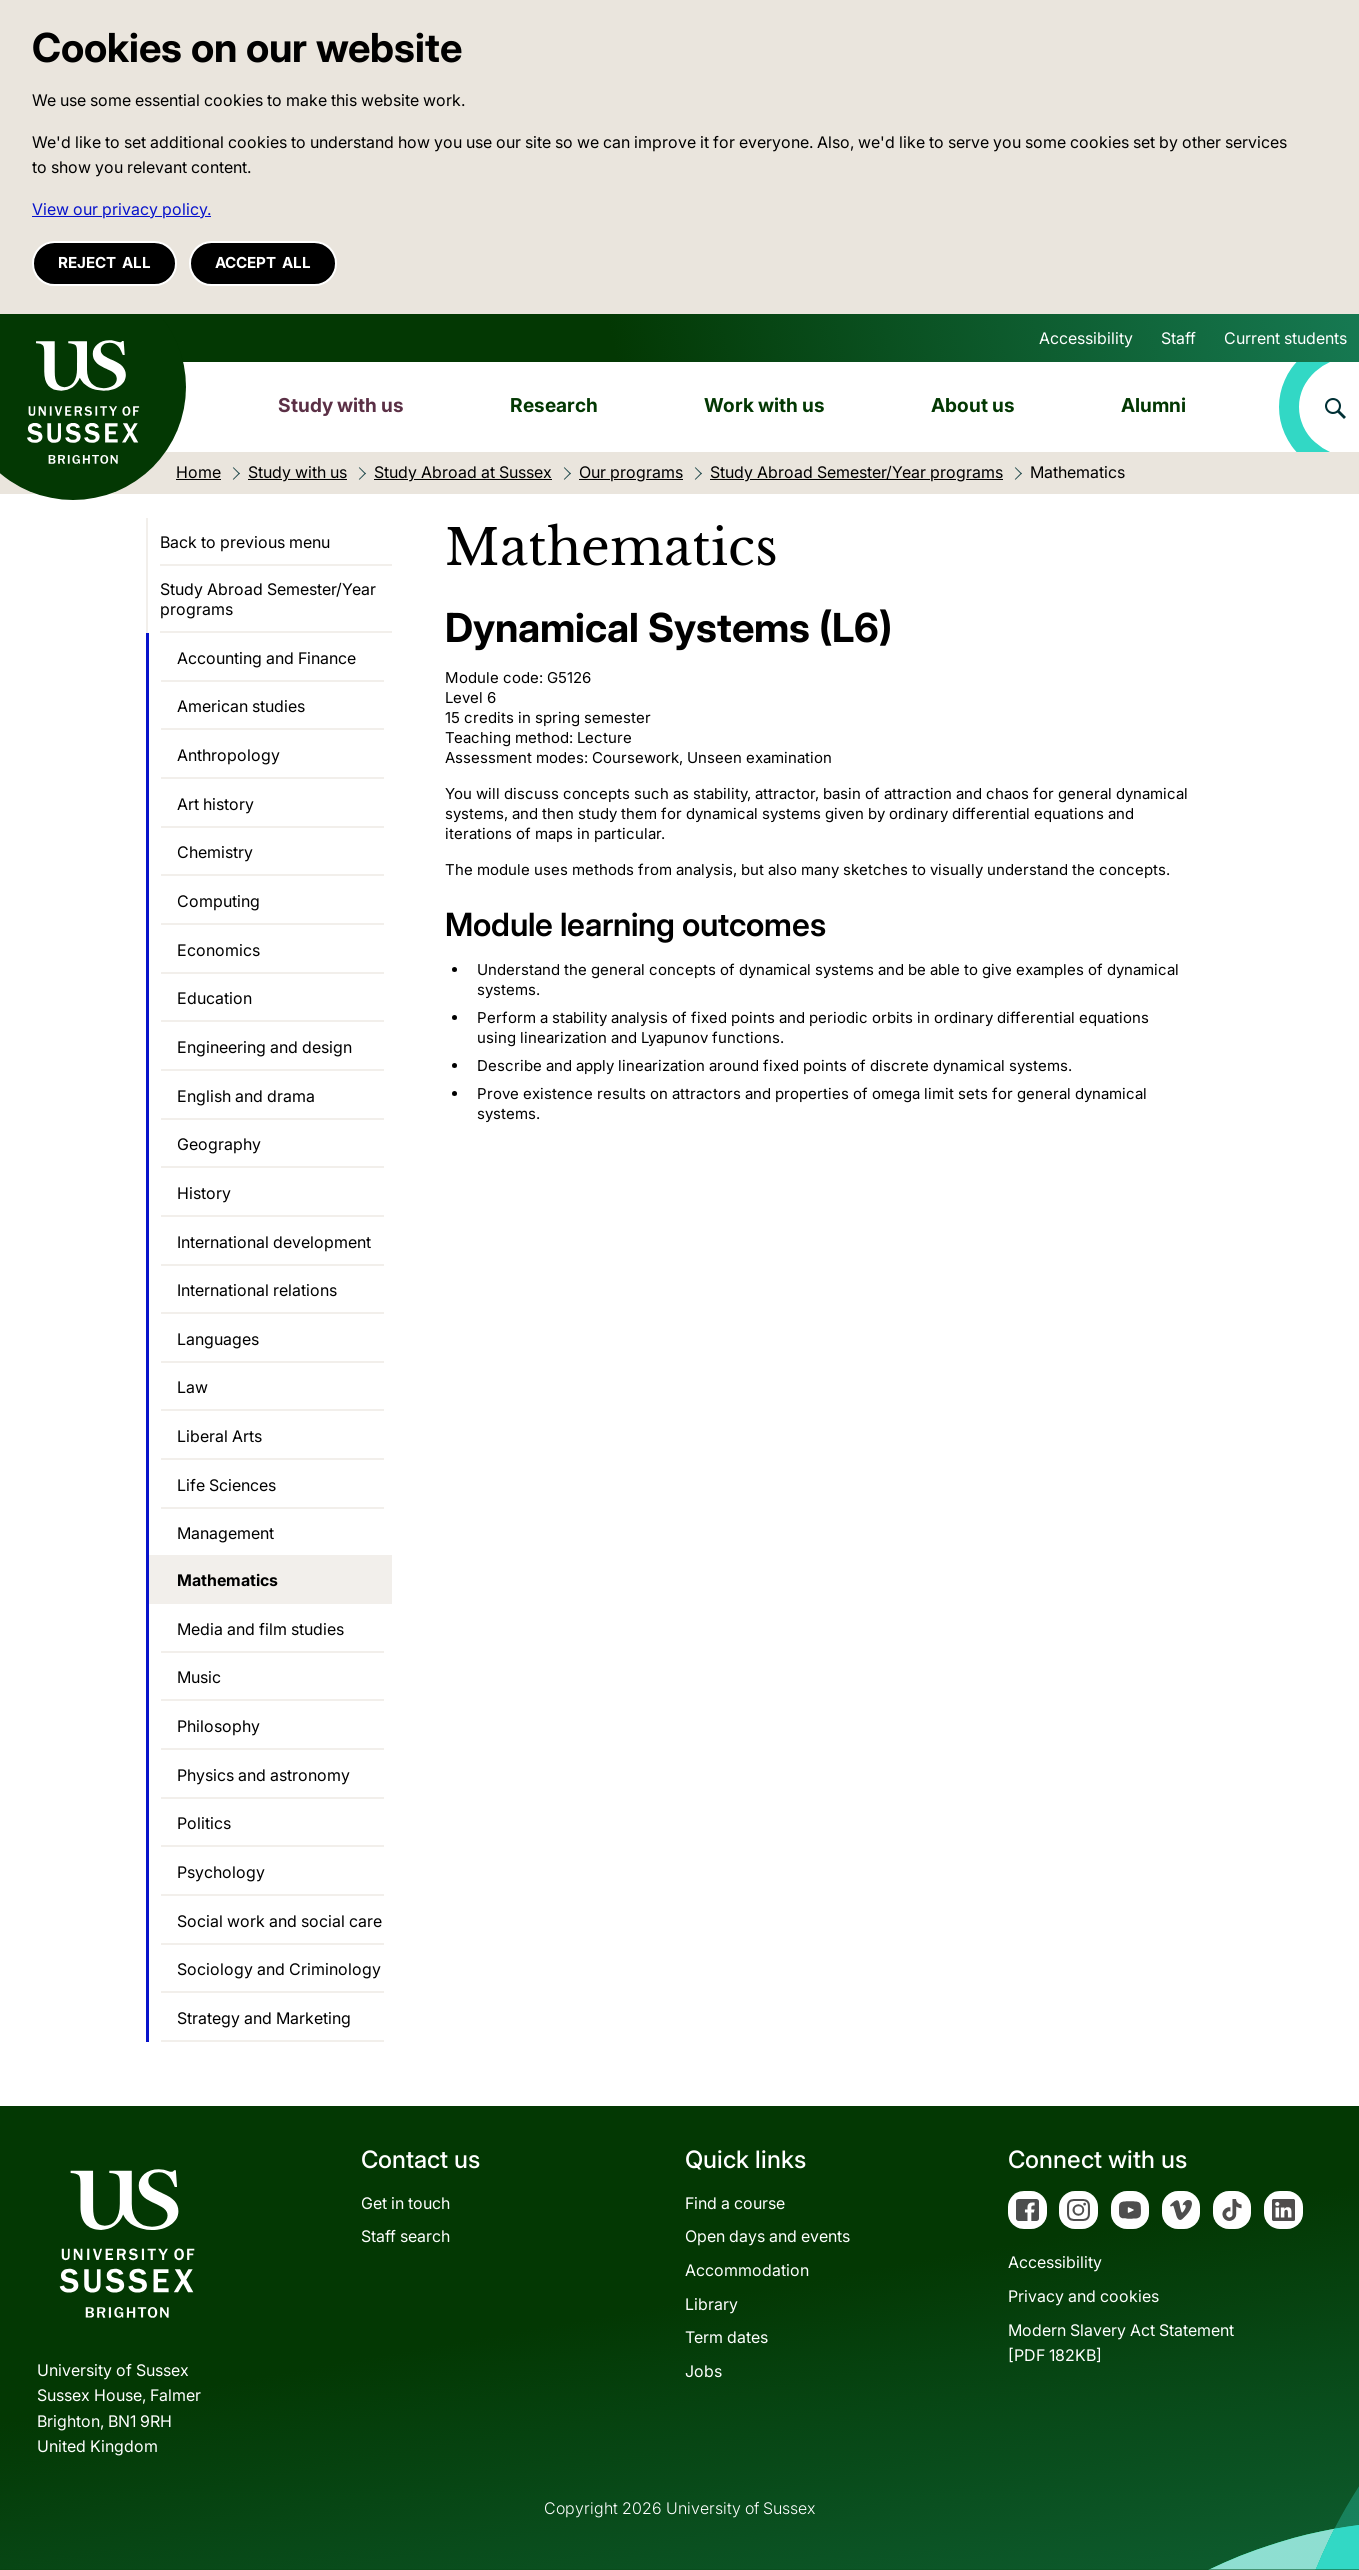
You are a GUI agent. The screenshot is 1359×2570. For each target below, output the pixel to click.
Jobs (703, 2371)
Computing (218, 901)
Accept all (263, 262)
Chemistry (215, 852)
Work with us (764, 405)
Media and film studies (260, 1629)
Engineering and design (264, 1047)
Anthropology (228, 755)
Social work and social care (279, 1921)
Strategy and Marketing (264, 2018)
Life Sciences (226, 1485)
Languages (218, 1339)
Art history (215, 804)
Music (199, 1677)
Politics (204, 1823)
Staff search (405, 2236)
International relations (257, 1290)
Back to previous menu (245, 542)
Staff (1178, 338)
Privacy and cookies (1083, 2296)
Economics (218, 950)
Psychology (221, 1872)
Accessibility (1086, 338)
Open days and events (767, 2236)
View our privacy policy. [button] (121, 209)
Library (711, 2304)
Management (225, 1533)
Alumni (1153, 405)
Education (214, 998)
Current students (1285, 338)
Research (554, 405)
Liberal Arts (219, 1436)
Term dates (726, 2337)
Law (192, 1387)
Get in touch (405, 2203)
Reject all (104, 262)
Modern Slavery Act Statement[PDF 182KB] (1121, 2343)
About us (973, 405)
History (204, 1193)
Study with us (341, 405)
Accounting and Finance (266, 658)
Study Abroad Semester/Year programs (268, 599)
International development (274, 1242)
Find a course (735, 2203)
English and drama (246, 1096)
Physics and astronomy (263, 1775)
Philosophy (218, 1726)
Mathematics (227, 1580)
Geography (219, 1144)
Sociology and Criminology (279, 1969)
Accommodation (747, 2270)
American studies (241, 706)
